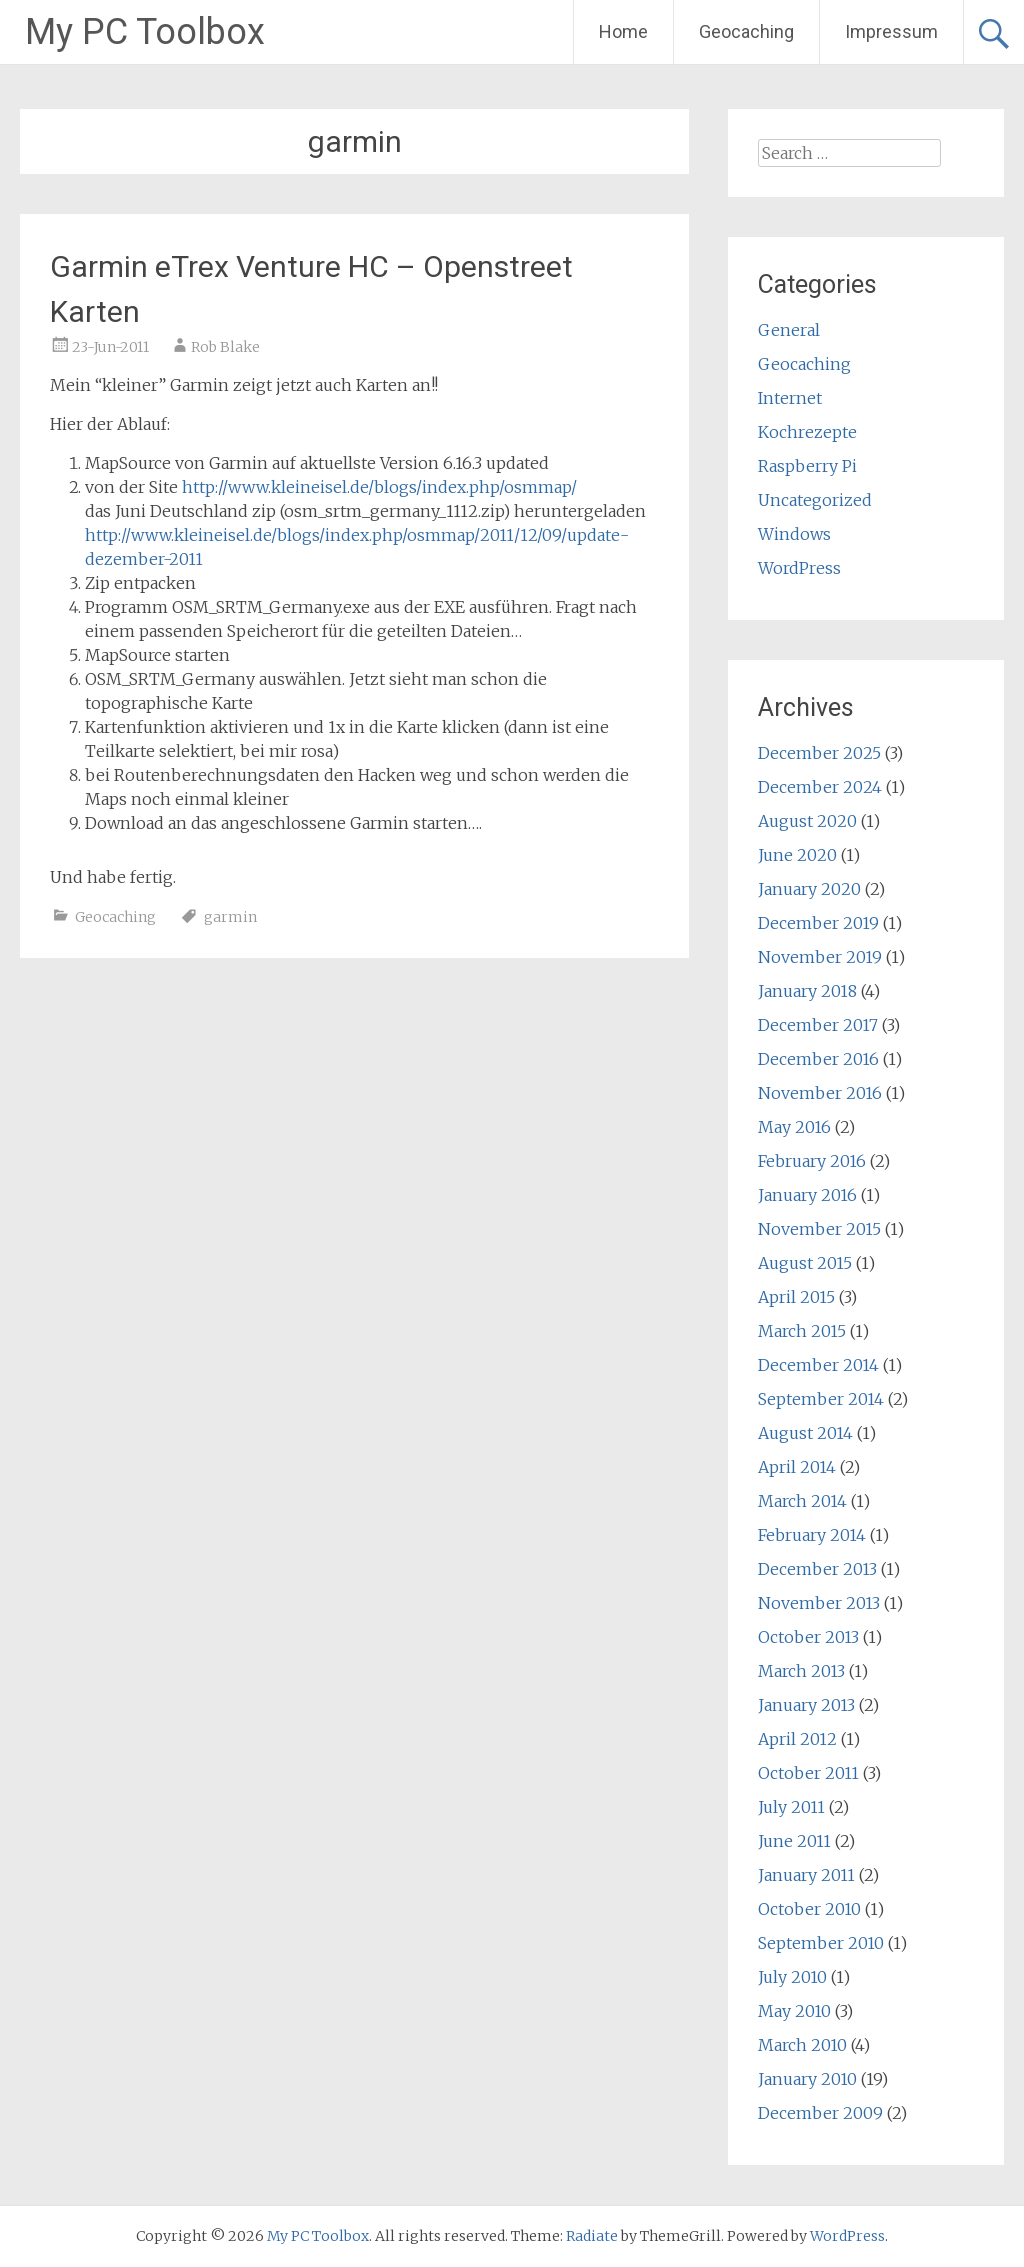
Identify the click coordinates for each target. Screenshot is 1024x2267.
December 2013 (817, 1569)
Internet (790, 398)
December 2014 (818, 1365)
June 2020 (797, 855)
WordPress (799, 568)
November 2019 (820, 957)
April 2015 (796, 1297)
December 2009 (820, 2113)
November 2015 (819, 1229)
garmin (230, 917)
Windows (794, 534)
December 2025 (819, 753)
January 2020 (809, 889)
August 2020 (807, 821)
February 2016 (812, 1161)
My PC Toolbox (145, 32)
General (789, 330)
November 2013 (819, 1603)
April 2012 (797, 1739)
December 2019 (818, 923)
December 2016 (818, 1059)
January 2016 (807, 1195)
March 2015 (802, 1331)
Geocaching (746, 31)
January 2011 (806, 1875)
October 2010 (809, 1909)
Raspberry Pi (807, 466)
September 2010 (821, 1943)
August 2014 (805, 1433)
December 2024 (820, 787)
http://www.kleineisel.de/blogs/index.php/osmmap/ (379, 487)
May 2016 (794, 1127)
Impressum (891, 31)
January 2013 (806, 1705)
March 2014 (802, 1501)
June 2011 (794, 1841)
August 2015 (805, 1263)
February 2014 (812, 1535)
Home (623, 31)
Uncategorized (815, 500)
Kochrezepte (807, 432)
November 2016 (820, 1093)
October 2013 (808, 1637)
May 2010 (794, 2011)
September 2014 (821, 1399)
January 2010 (807, 2079)
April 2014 (797, 1467)
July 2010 (792, 1977)
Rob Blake (225, 347)
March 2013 (801, 1671)
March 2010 (802, 2045)
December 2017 (818, 1025)
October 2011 (808, 1773)
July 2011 (791, 1807)
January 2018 (807, 991)
